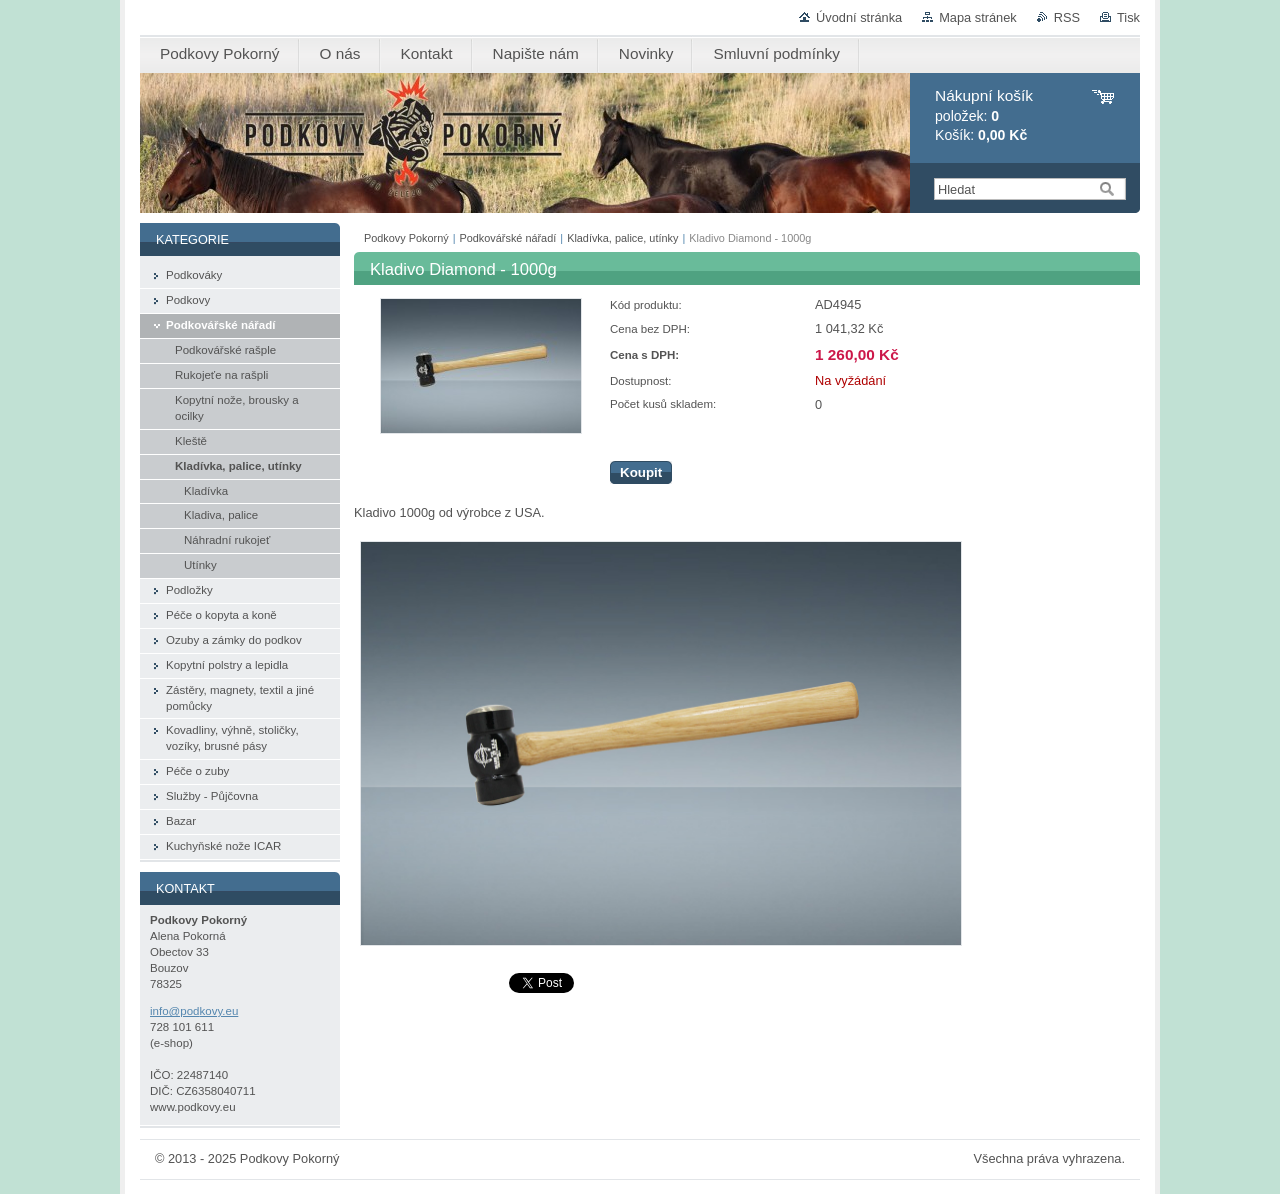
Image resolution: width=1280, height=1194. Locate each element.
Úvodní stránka (859, 17)
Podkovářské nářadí (508, 238)
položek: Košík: (984, 115)
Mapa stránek (978, 17)
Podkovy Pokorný (406, 238)
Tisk (1128, 17)
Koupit (641, 472)
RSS (1067, 17)
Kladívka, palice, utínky (622, 238)
